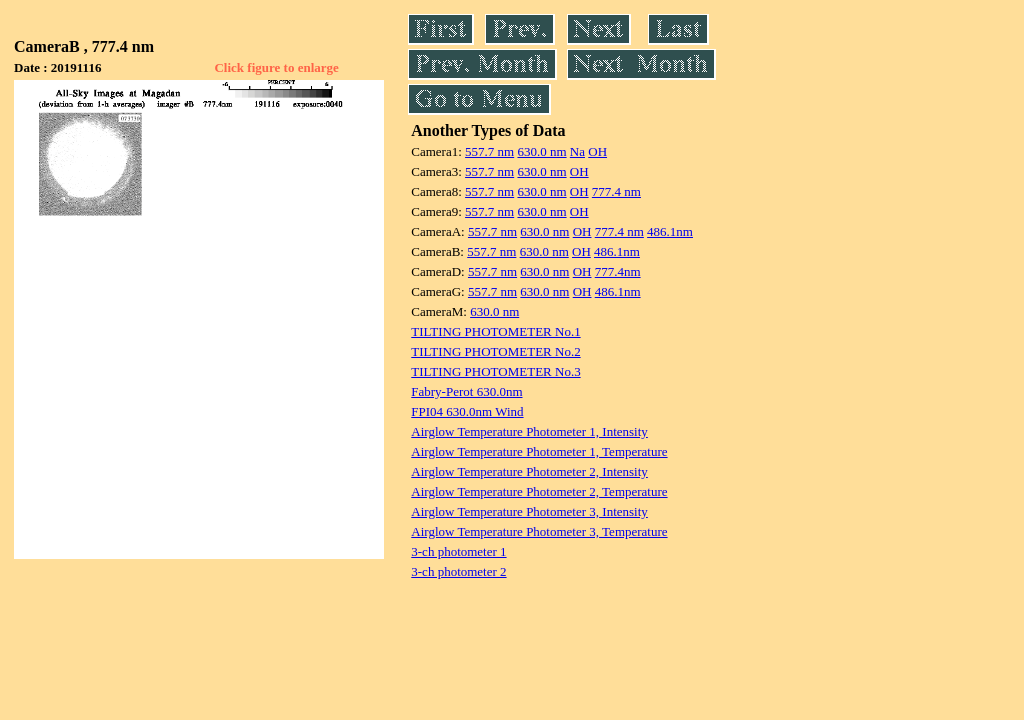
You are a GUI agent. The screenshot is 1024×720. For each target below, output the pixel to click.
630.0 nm (541, 151)
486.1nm (670, 231)
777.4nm (618, 271)
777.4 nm (616, 191)
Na (577, 151)
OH (597, 151)
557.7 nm (489, 151)
